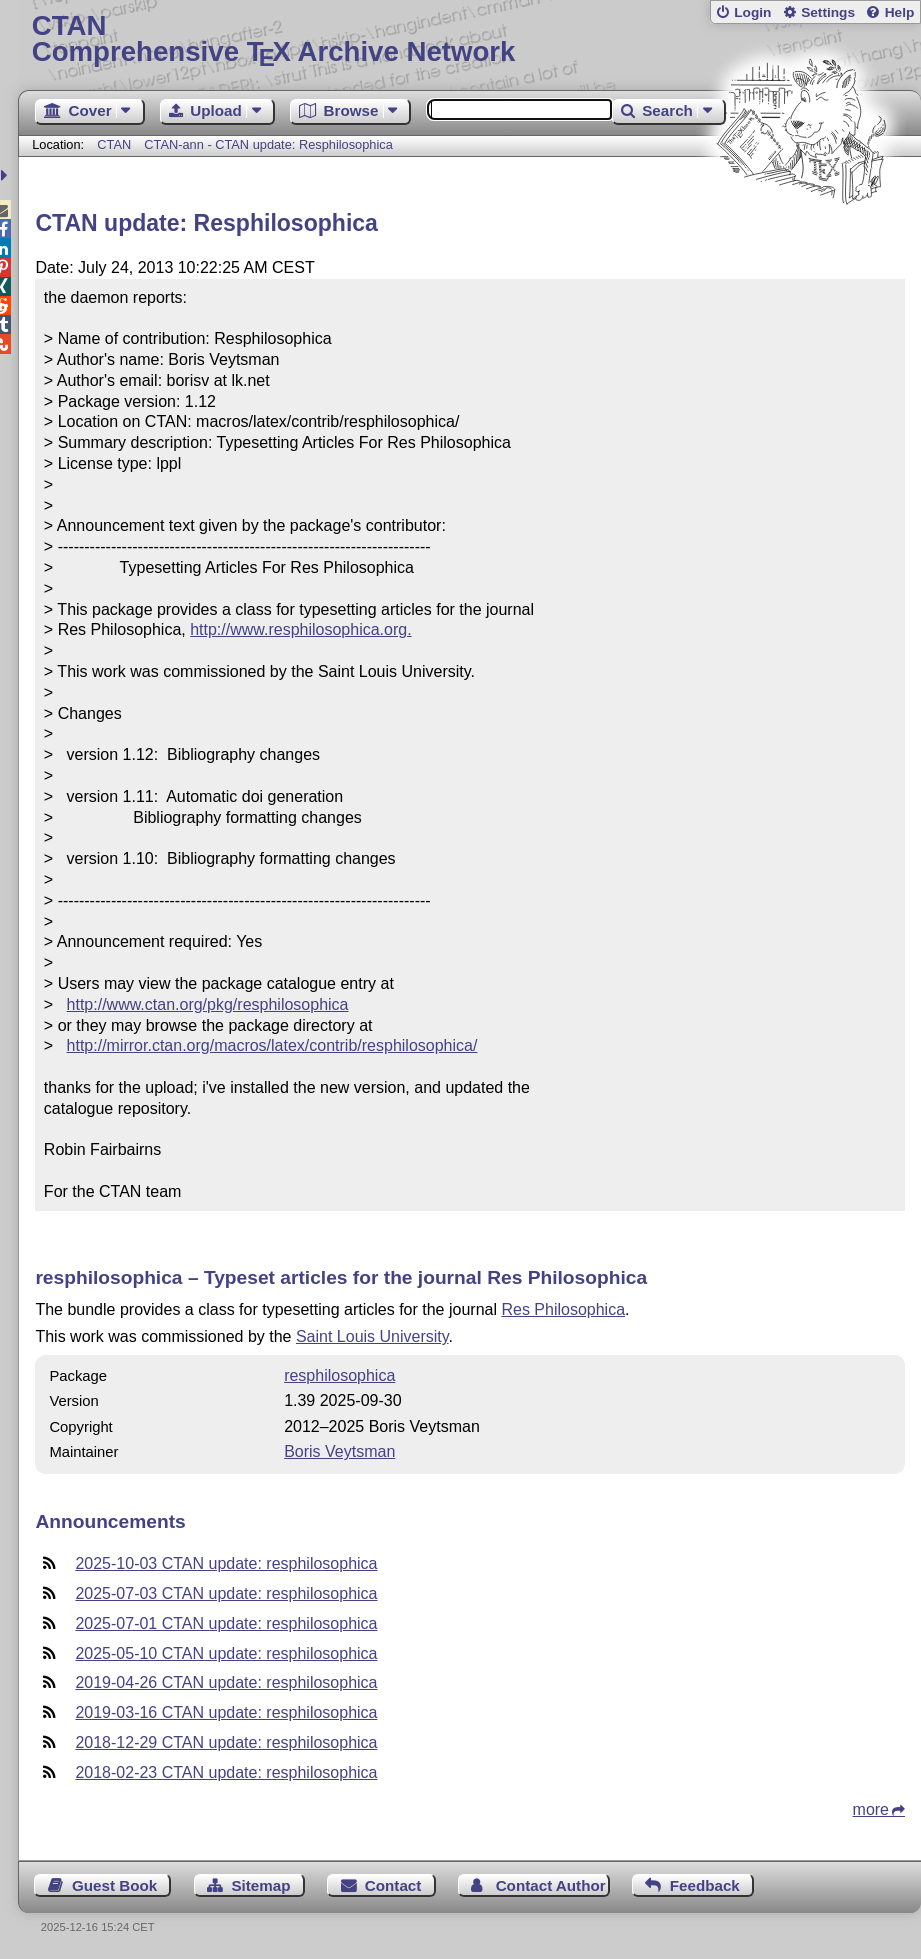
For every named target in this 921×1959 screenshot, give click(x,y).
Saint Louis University (372, 1336)
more (871, 1809)
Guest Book (114, 1885)
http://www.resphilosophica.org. (300, 629)
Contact (393, 1885)
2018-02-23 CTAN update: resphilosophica (226, 1772)
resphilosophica (339, 1375)
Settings (828, 12)
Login (752, 12)
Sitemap (260, 1885)
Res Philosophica (563, 1309)
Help (900, 12)
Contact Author (551, 1885)
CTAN (114, 144)
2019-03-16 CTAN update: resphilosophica (226, 1712)
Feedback (705, 1885)
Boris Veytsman (339, 1451)
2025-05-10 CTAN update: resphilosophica (226, 1653)
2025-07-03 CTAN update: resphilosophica (226, 1593)
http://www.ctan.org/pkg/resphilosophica (208, 1004)
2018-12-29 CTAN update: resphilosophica (226, 1742)
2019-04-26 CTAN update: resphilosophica (226, 1682)
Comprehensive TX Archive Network (470, 39)
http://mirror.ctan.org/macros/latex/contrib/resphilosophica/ (272, 1045)
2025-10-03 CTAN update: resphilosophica (226, 1563)
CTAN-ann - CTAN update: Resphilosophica (268, 144)
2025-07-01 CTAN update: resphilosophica (226, 1623)
